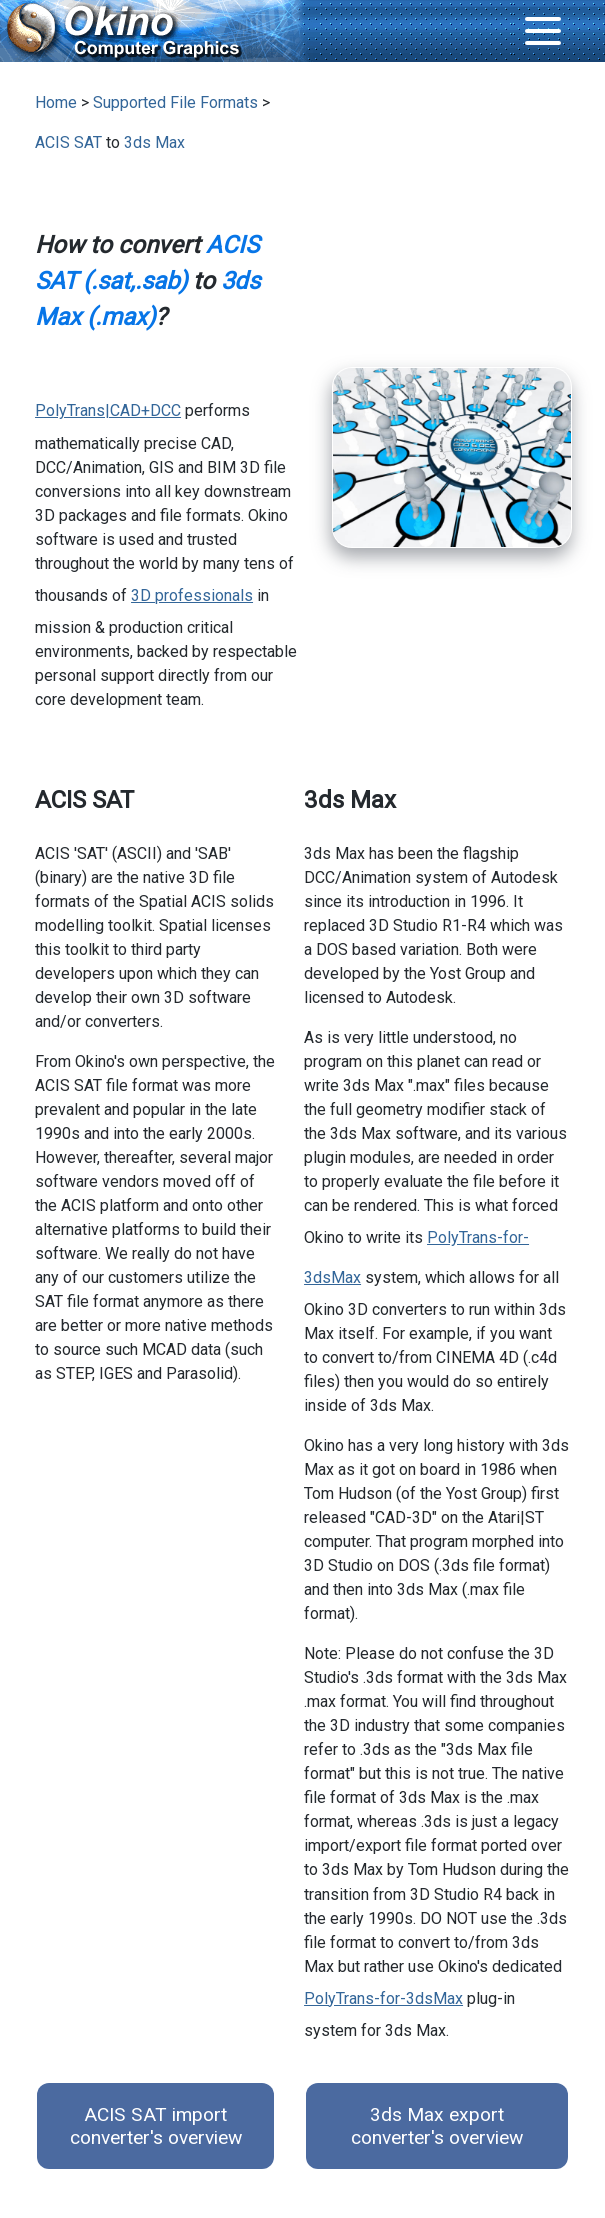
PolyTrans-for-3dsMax (383, 1998)
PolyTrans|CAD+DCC (108, 410)
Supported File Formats (175, 102)
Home (56, 102)
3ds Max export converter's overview (437, 2126)
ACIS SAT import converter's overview (156, 2126)
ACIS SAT (68, 142)
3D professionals (192, 595)
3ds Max (154, 142)
